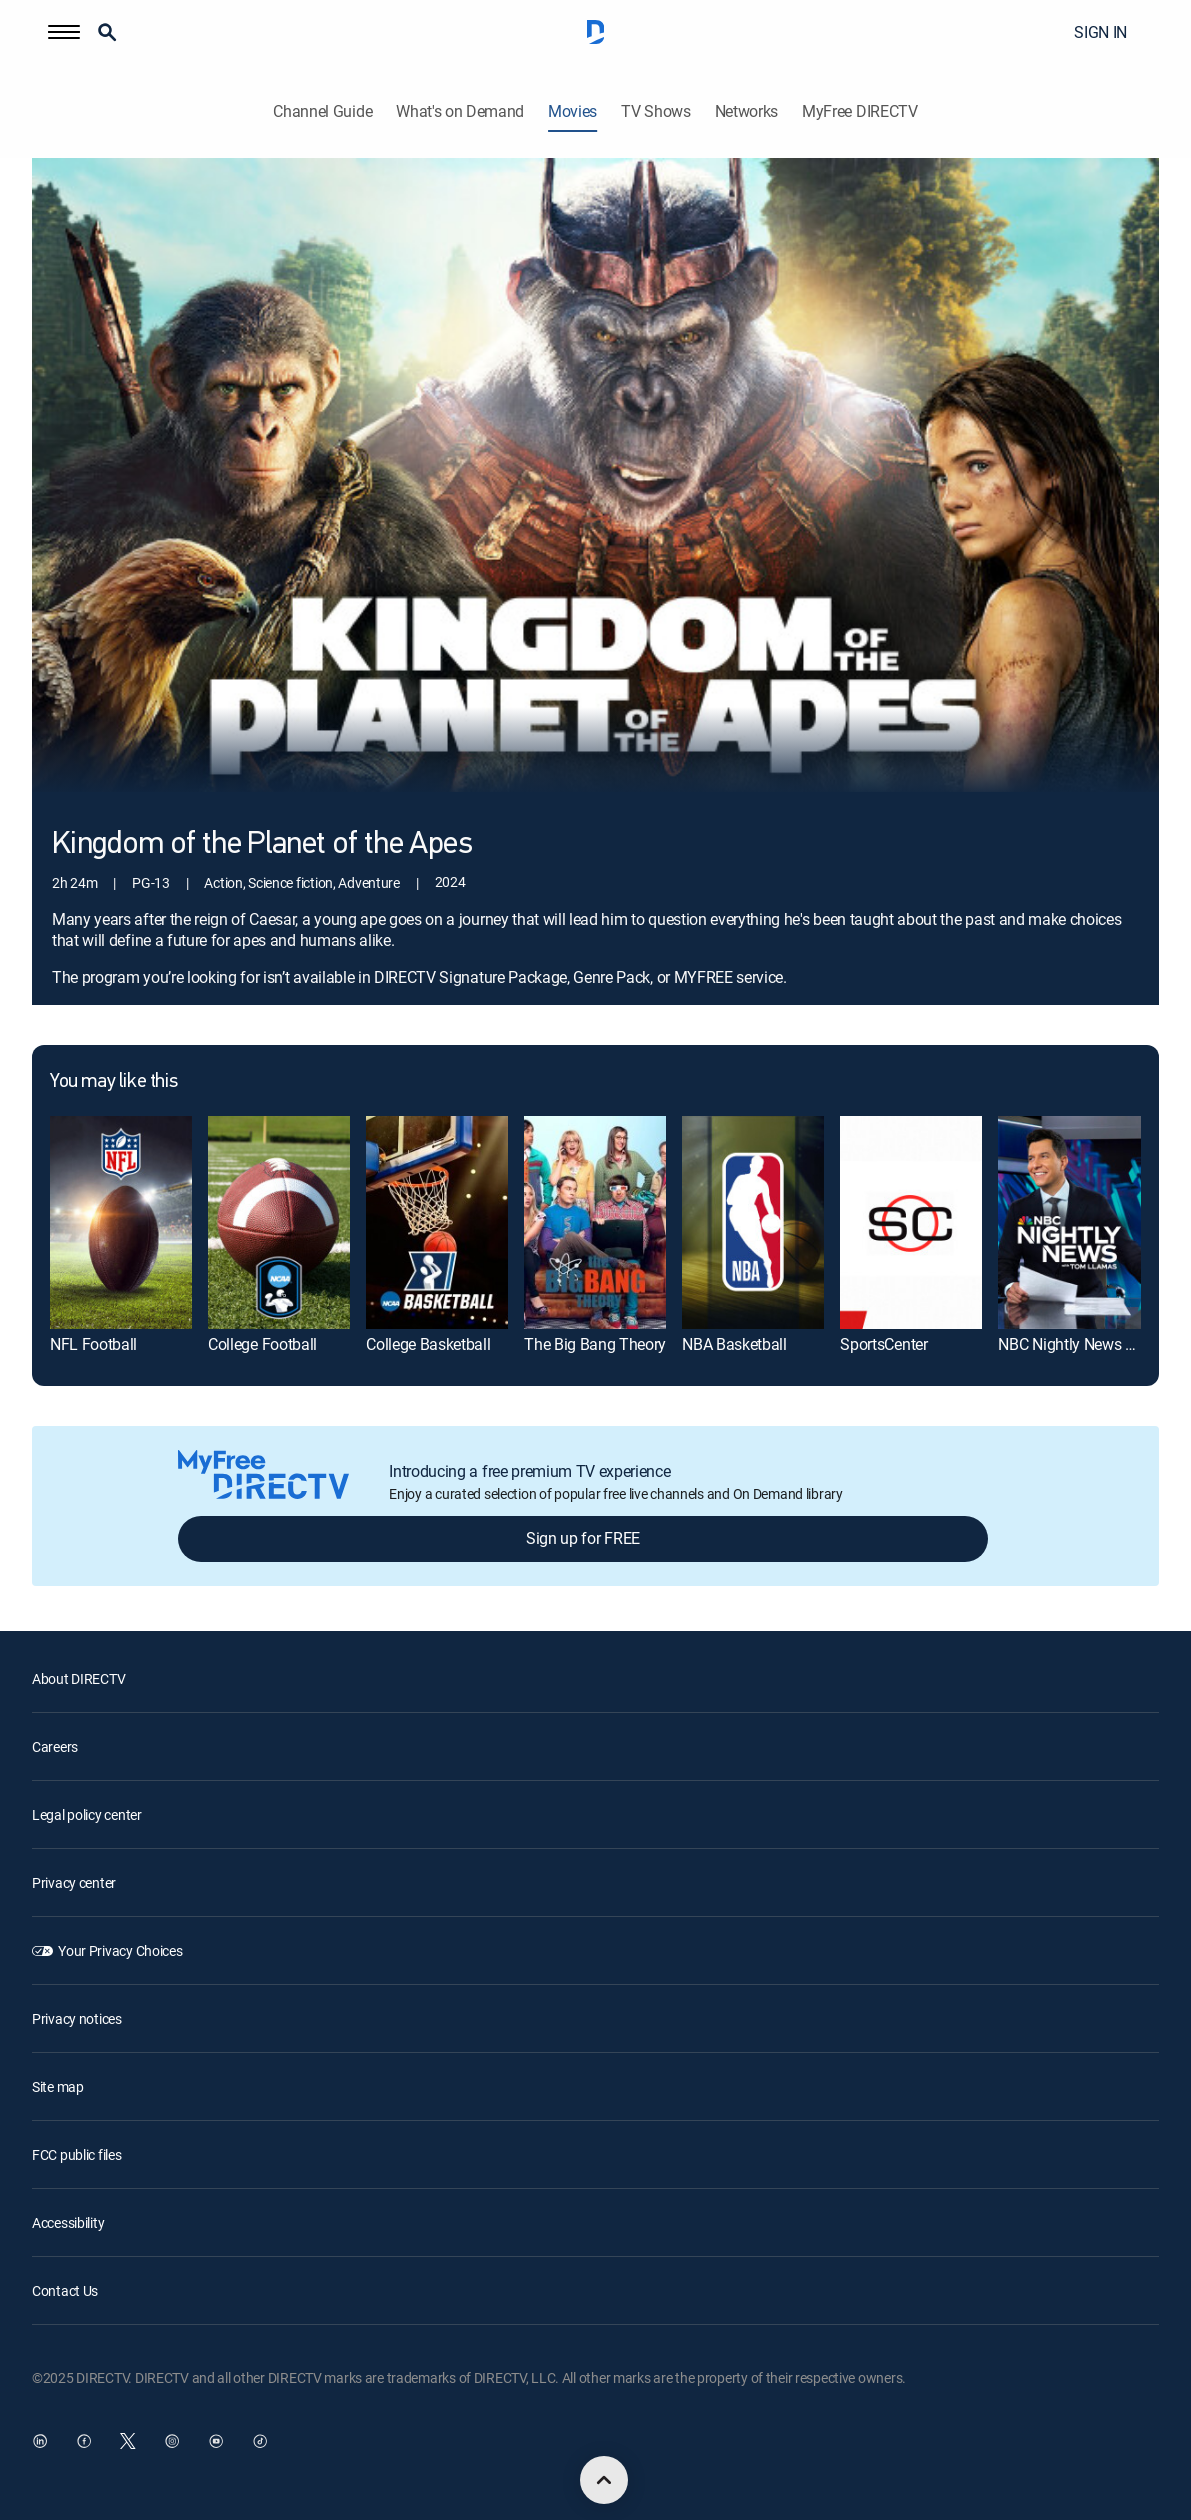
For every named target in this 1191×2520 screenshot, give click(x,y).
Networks (746, 111)
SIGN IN (1100, 32)
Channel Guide (322, 111)
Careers (55, 1746)
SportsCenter (883, 1344)
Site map (58, 2086)
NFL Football (93, 1344)
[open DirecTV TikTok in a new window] (260, 2441)
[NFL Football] (121, 1222)
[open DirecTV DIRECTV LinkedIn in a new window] (40, 2441)
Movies (572, 111)
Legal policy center (87, 1814)
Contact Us (65, 2290)
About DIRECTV (78, 1678)
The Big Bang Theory (595, 1344)
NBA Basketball (734, 1344)
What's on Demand (460, 111)
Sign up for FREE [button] (583, 1538)
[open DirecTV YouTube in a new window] (216, 2441)
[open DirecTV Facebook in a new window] (84, 2441)
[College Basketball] (437, 1222)
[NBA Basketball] (753, 1222)
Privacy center (74, 1882)
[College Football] (279, 1222)
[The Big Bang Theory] (595, 1222)
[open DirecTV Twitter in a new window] (128, 2441)
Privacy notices (77, 2018)
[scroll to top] (604, 2480)
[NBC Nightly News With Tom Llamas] (1069, 1222)
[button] (64, 32)
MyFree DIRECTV (860, 111)
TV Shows (655, 111)
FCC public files (77, 2154)
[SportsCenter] (911, 1222)
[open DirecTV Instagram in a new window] (172, 2441)
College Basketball (428, 1344)
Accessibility (68, 2222)
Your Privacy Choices (120, 1950)
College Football (262, 1344)
